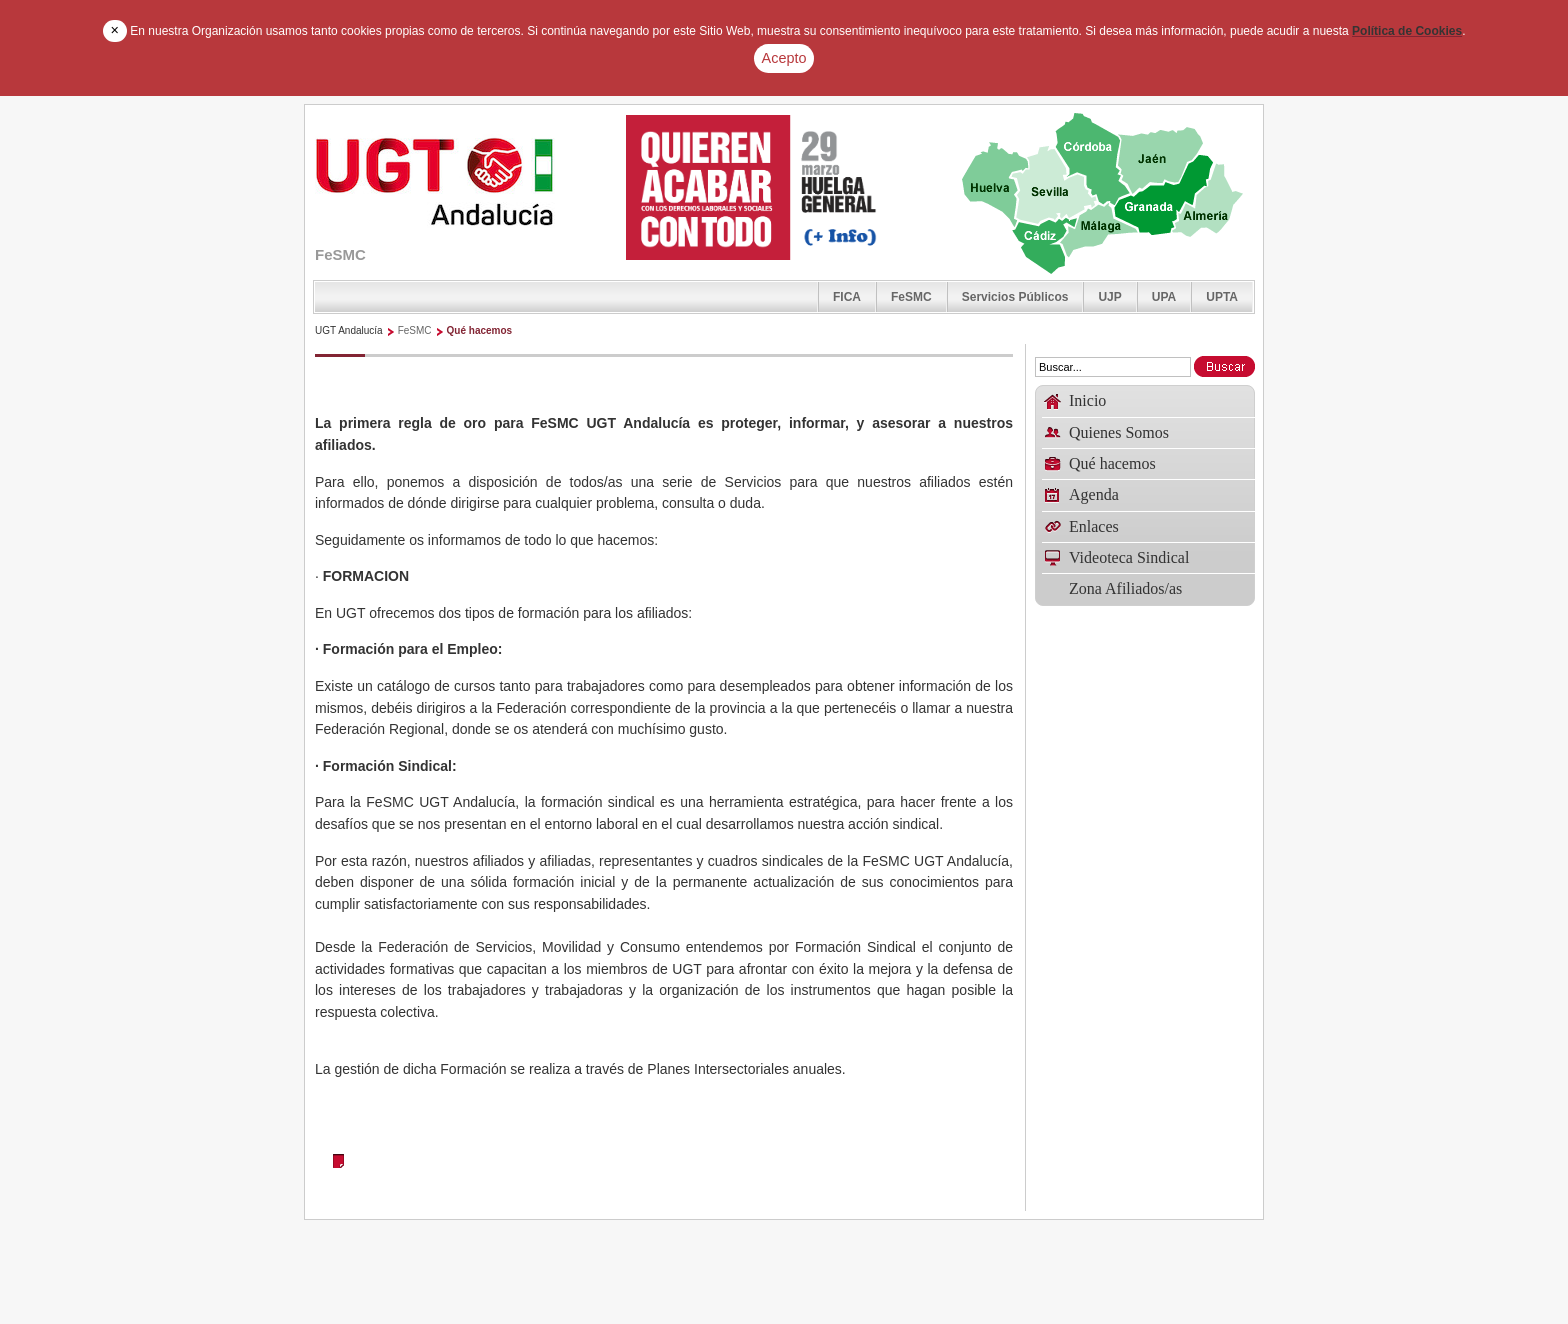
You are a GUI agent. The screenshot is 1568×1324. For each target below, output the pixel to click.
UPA (1164, 297)
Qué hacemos (480, 330)
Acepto (784, 58)
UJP (1109, 297)
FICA (847, 297)
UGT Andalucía (349, 330)
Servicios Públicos (1015, 297)
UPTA (1222, 297)
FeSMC (911, 297)
